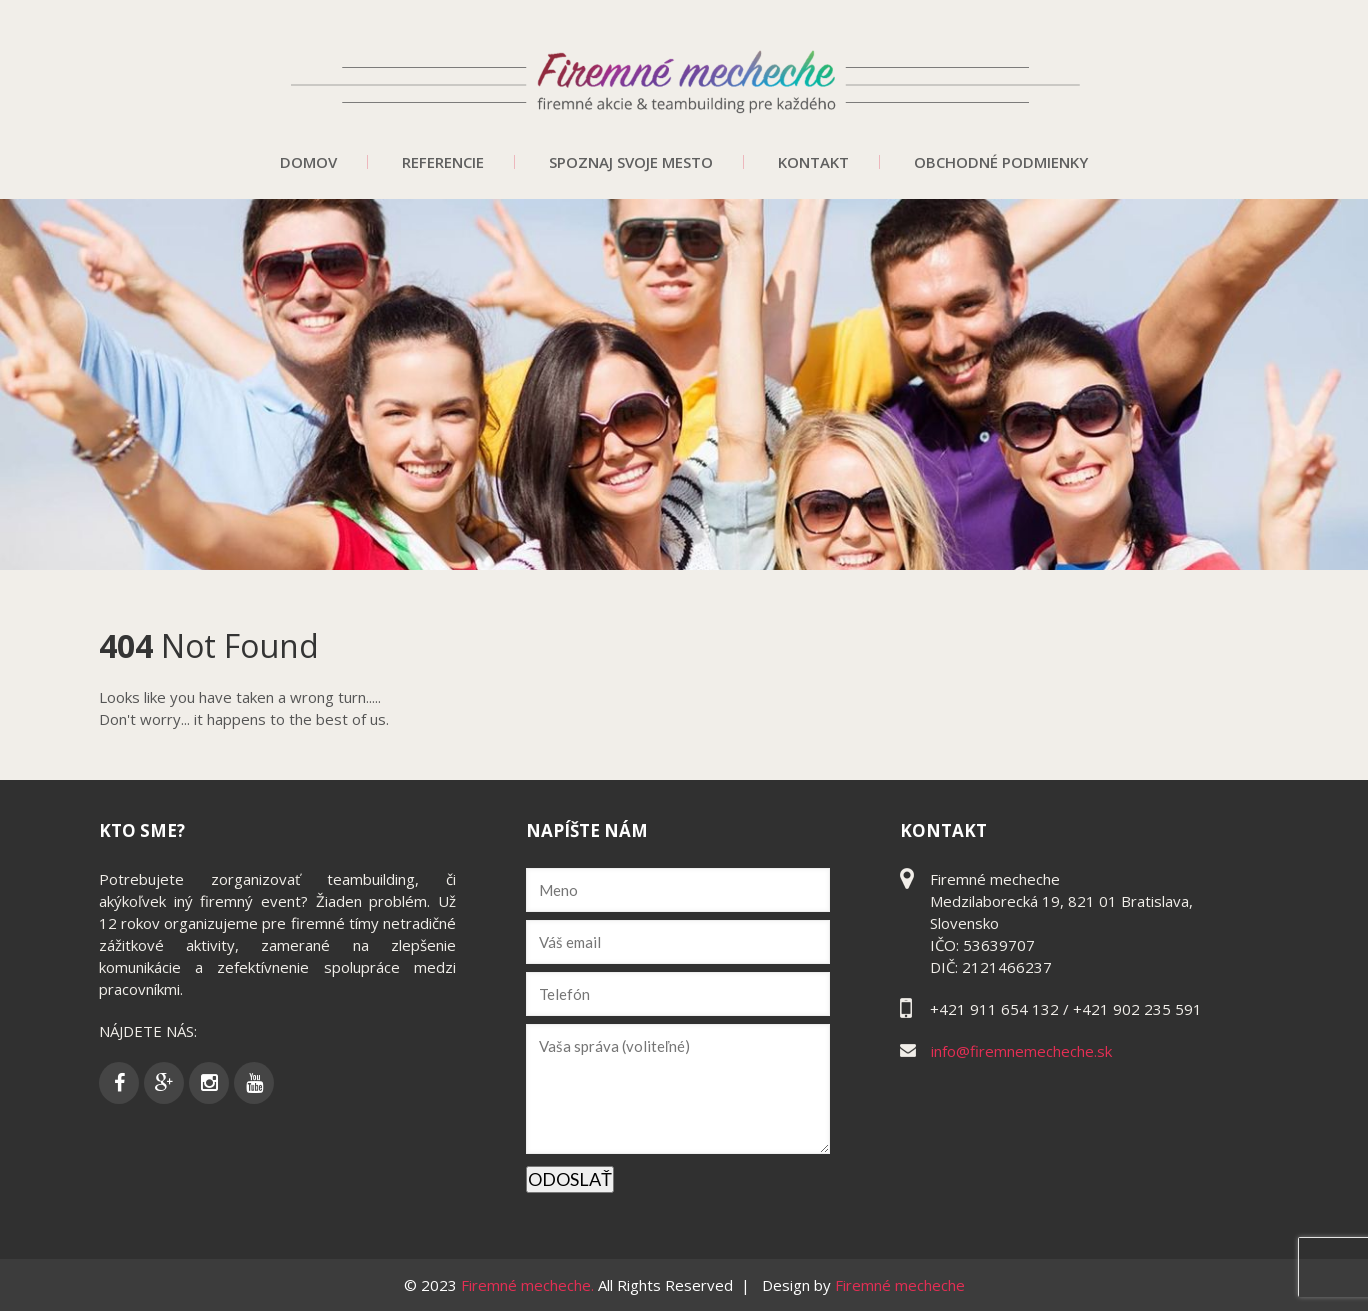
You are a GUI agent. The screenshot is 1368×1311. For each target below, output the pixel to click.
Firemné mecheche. (529, 1285)
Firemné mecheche (900, 1285)
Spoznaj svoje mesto (631, 162)
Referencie (443, 162)
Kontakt (813, 162)
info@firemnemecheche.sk (1021, 1051)
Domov (308, 162)
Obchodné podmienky (1001, 162)
